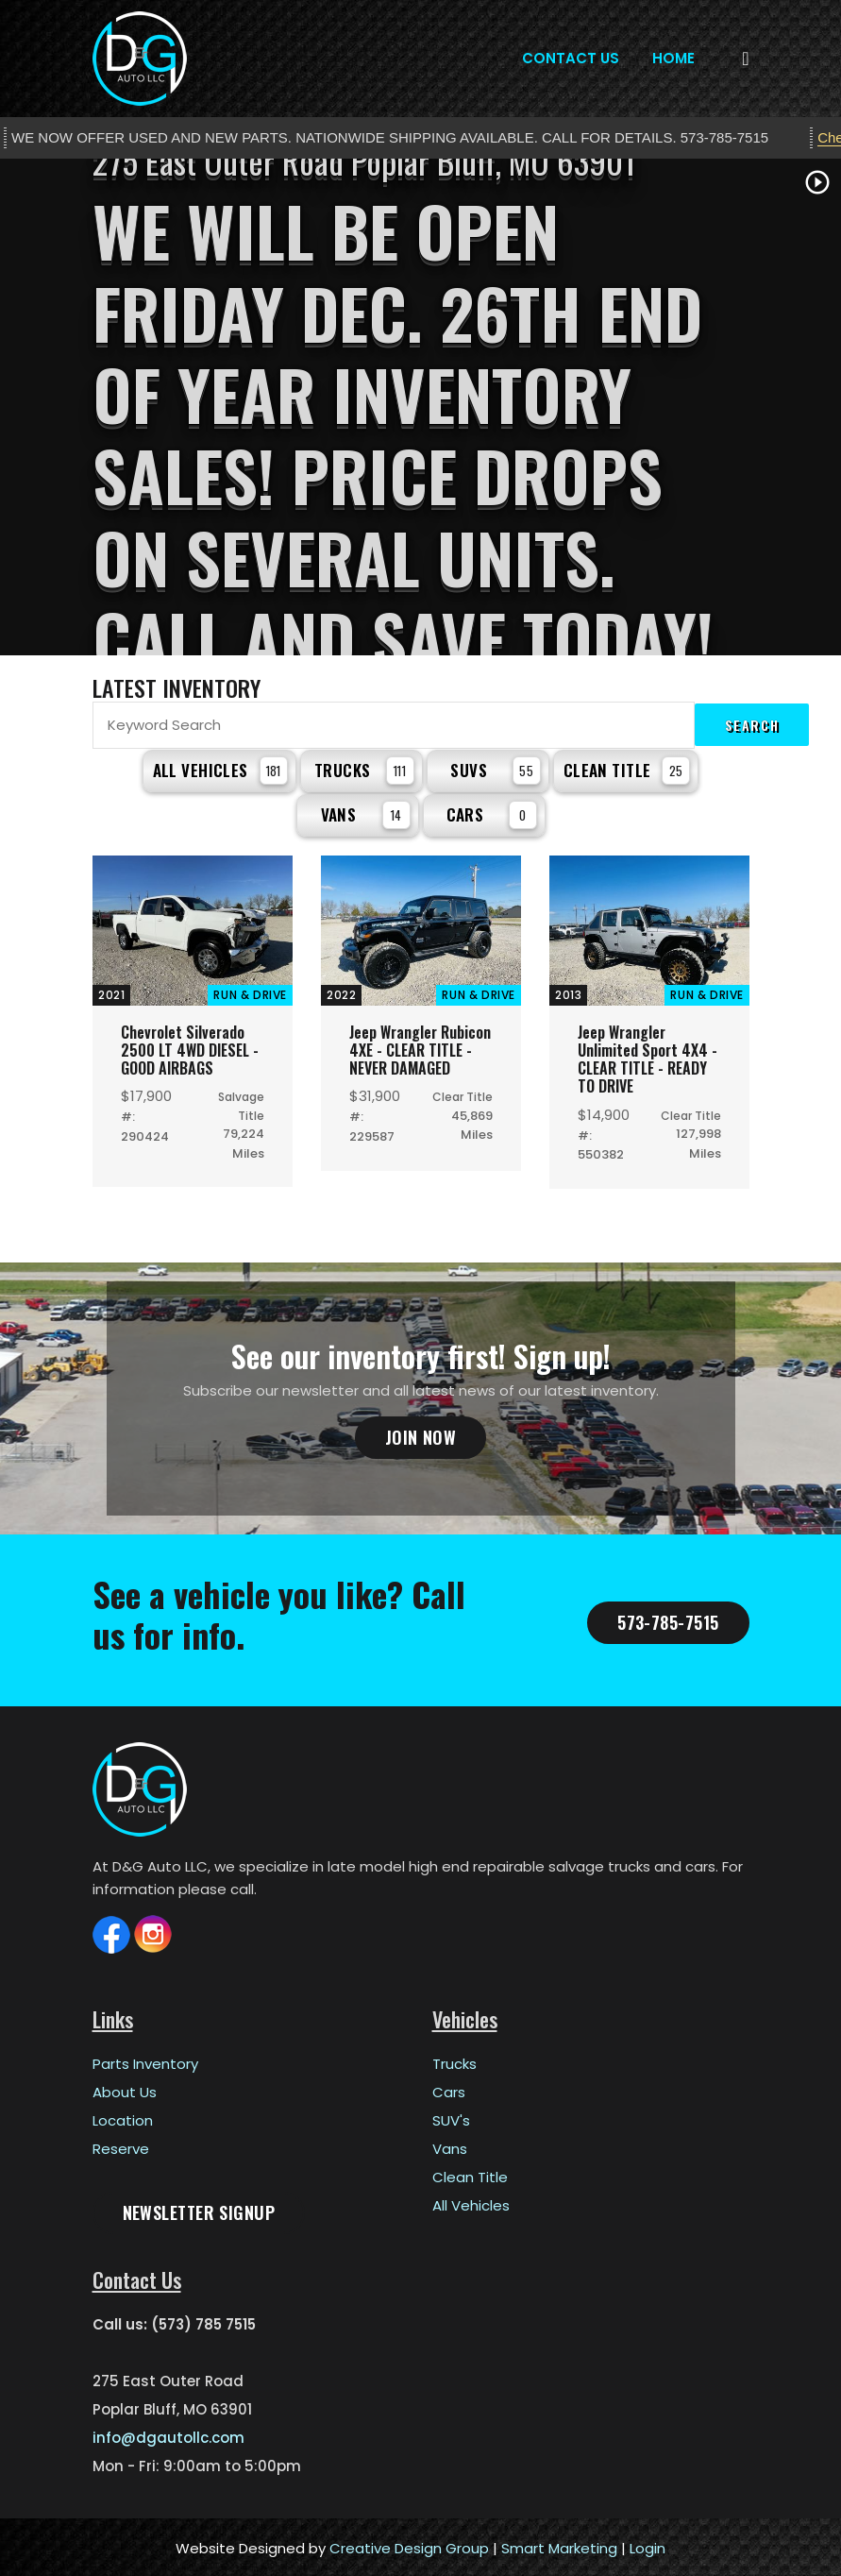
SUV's (451, 2117)
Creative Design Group (409, 2545)
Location (123, 2117)
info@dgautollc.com (168, 2435)
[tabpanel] (420, 407)
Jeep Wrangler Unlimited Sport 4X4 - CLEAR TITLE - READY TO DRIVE (647, 1056)
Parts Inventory (145, 2061)
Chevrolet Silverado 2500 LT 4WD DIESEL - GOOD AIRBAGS (190, 1047)
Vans (366, 812)
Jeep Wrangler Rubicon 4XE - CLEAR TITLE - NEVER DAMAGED (420, 1047)
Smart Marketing (559, 2545)
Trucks (364, 769)
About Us (125, 2089)
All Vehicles (220, 769)
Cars (491, 812)
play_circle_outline (817, 182)
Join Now (421, 1434)
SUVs (495, 769)
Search (752, 725)
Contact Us (570, 58)
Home (673, 58)
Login (647, 2545)
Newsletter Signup (199, 2209)
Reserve (121, 2146)
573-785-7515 (667, 1619)
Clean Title (627, 769)
